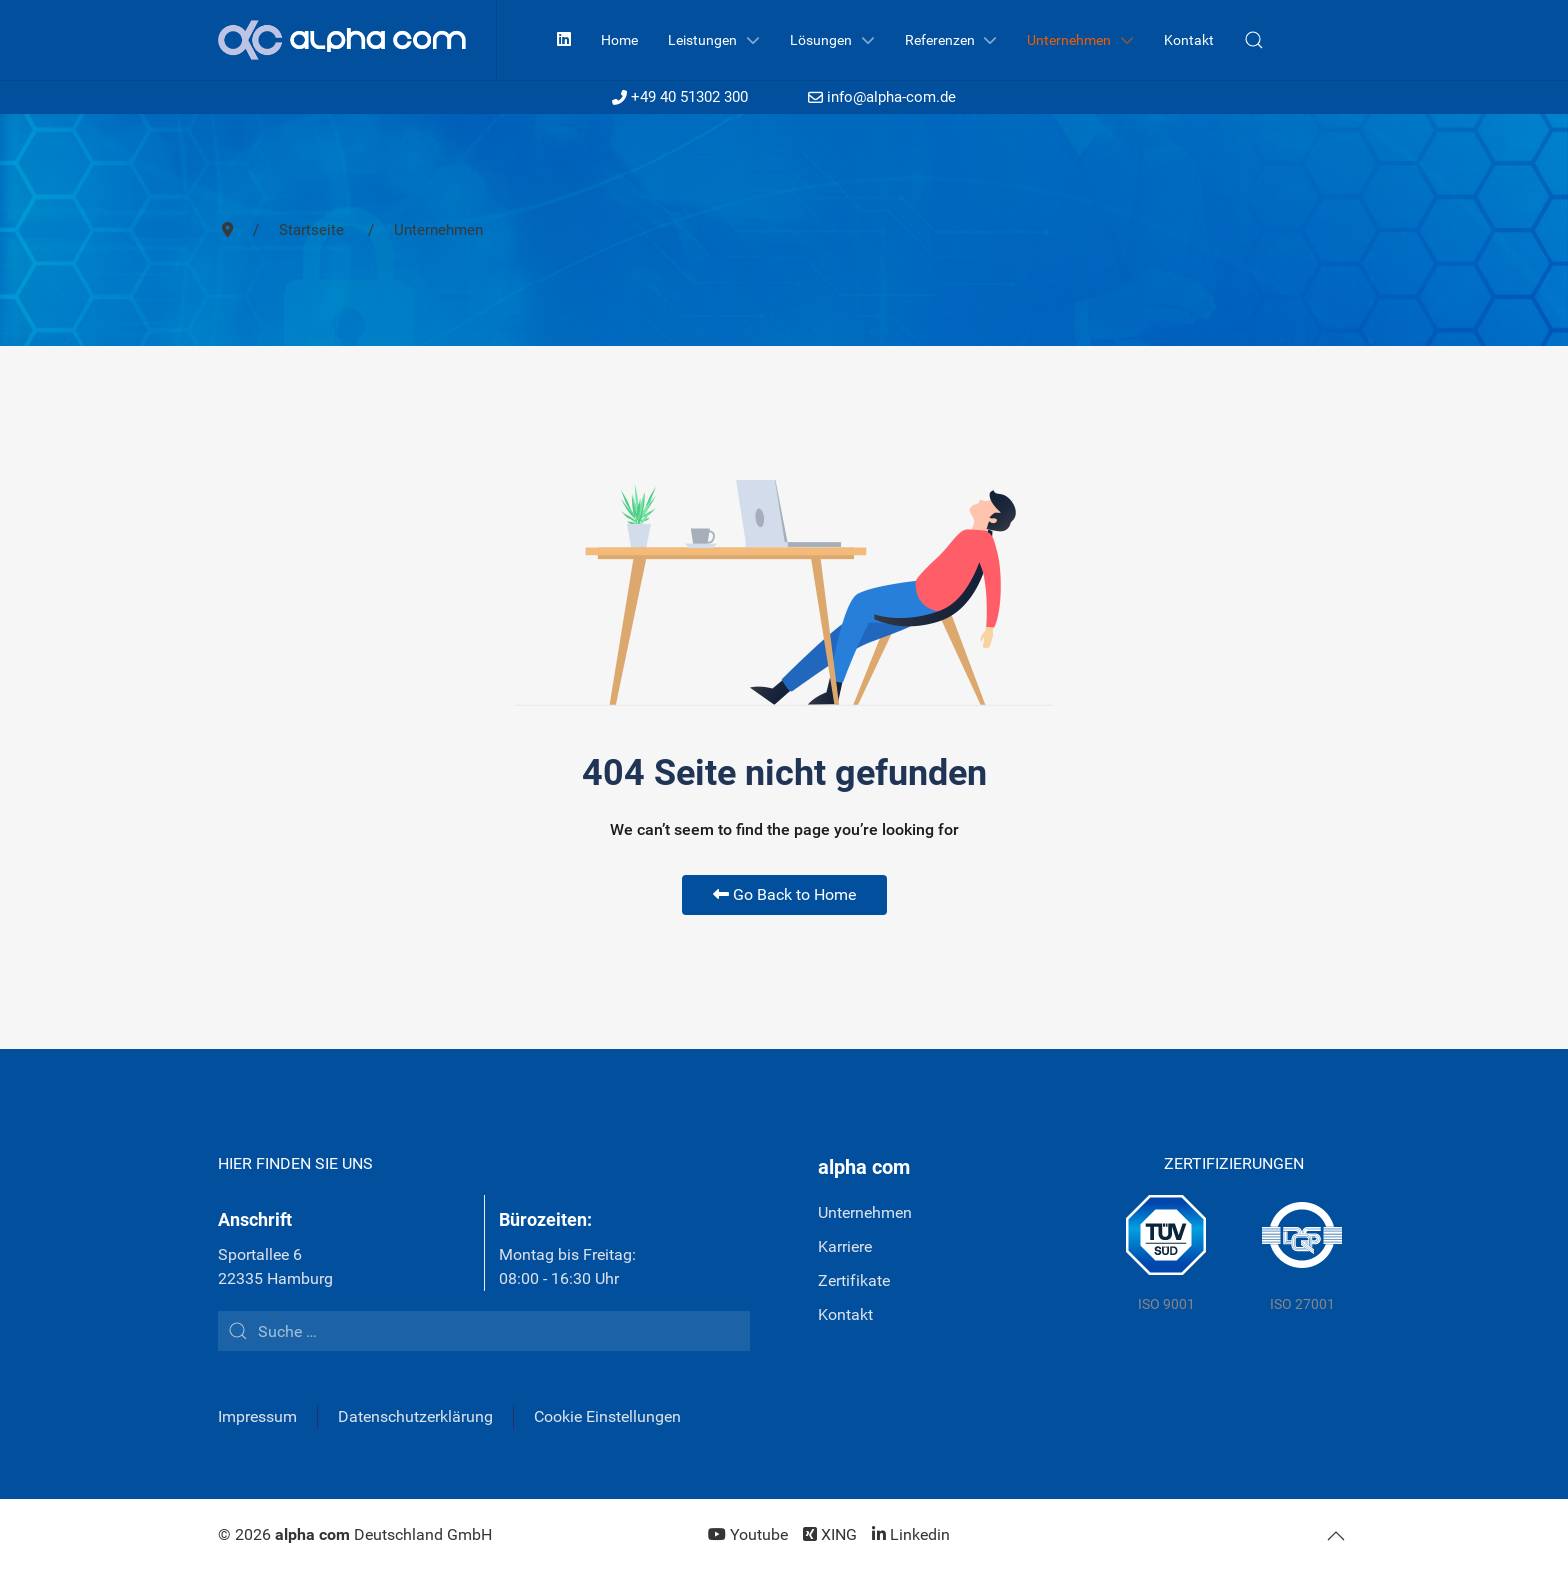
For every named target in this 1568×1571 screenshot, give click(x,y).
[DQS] (1302, 1255)
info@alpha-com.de (882, 97)
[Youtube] (748, 1534)
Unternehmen (865, 1212)
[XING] (830, 1534)
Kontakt (845, 1314)
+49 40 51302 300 (680, 97)
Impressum (257, 1416)
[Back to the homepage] (357, 40)
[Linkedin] (564, 39)
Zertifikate (854, 1280)
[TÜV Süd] (1166, 1255)
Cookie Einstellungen (607, 1416)
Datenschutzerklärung (415, 1416)
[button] (1254, 40)
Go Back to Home (784, 894)
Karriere (845, 1246)
